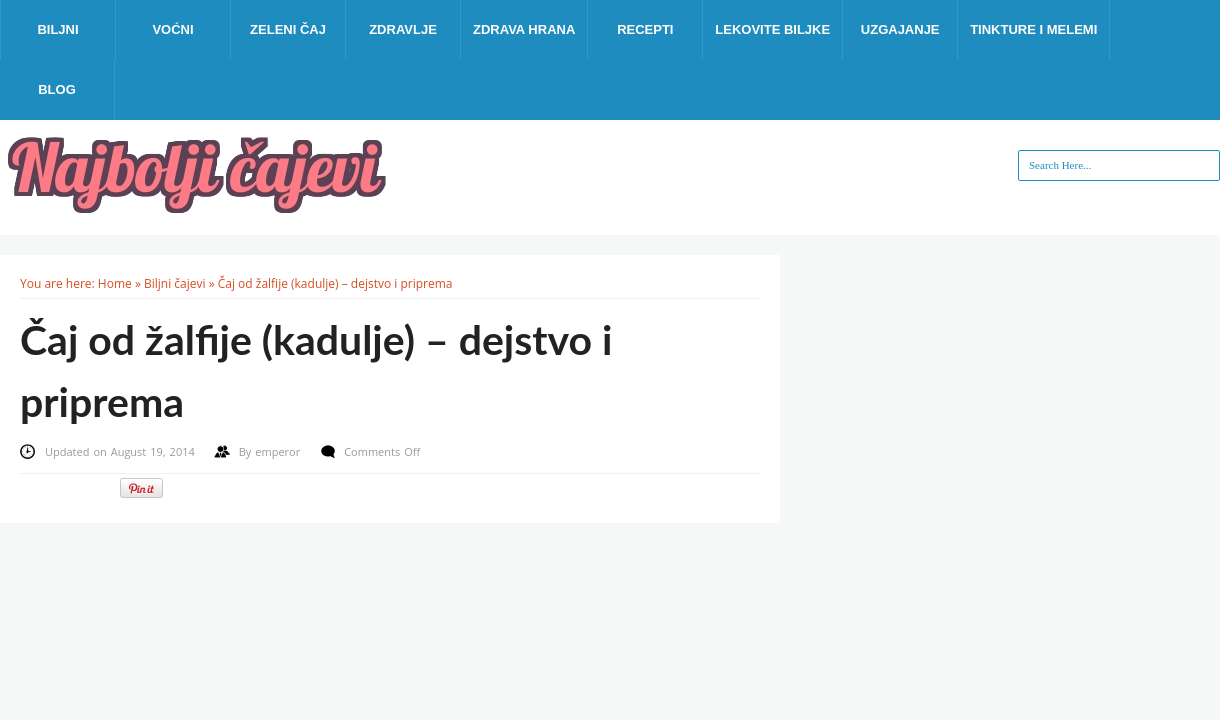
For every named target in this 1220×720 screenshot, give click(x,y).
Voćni (172, 29)
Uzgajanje (900, 29)
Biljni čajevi (175, 283)
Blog (57, 89)
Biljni (57, 29)
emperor (279, 451)
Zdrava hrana (524, 29)
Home (115, 283)
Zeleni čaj (288, 29)
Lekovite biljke (772, 29)
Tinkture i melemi (1033, 29)
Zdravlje (403, 29)
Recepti (645, 29)
